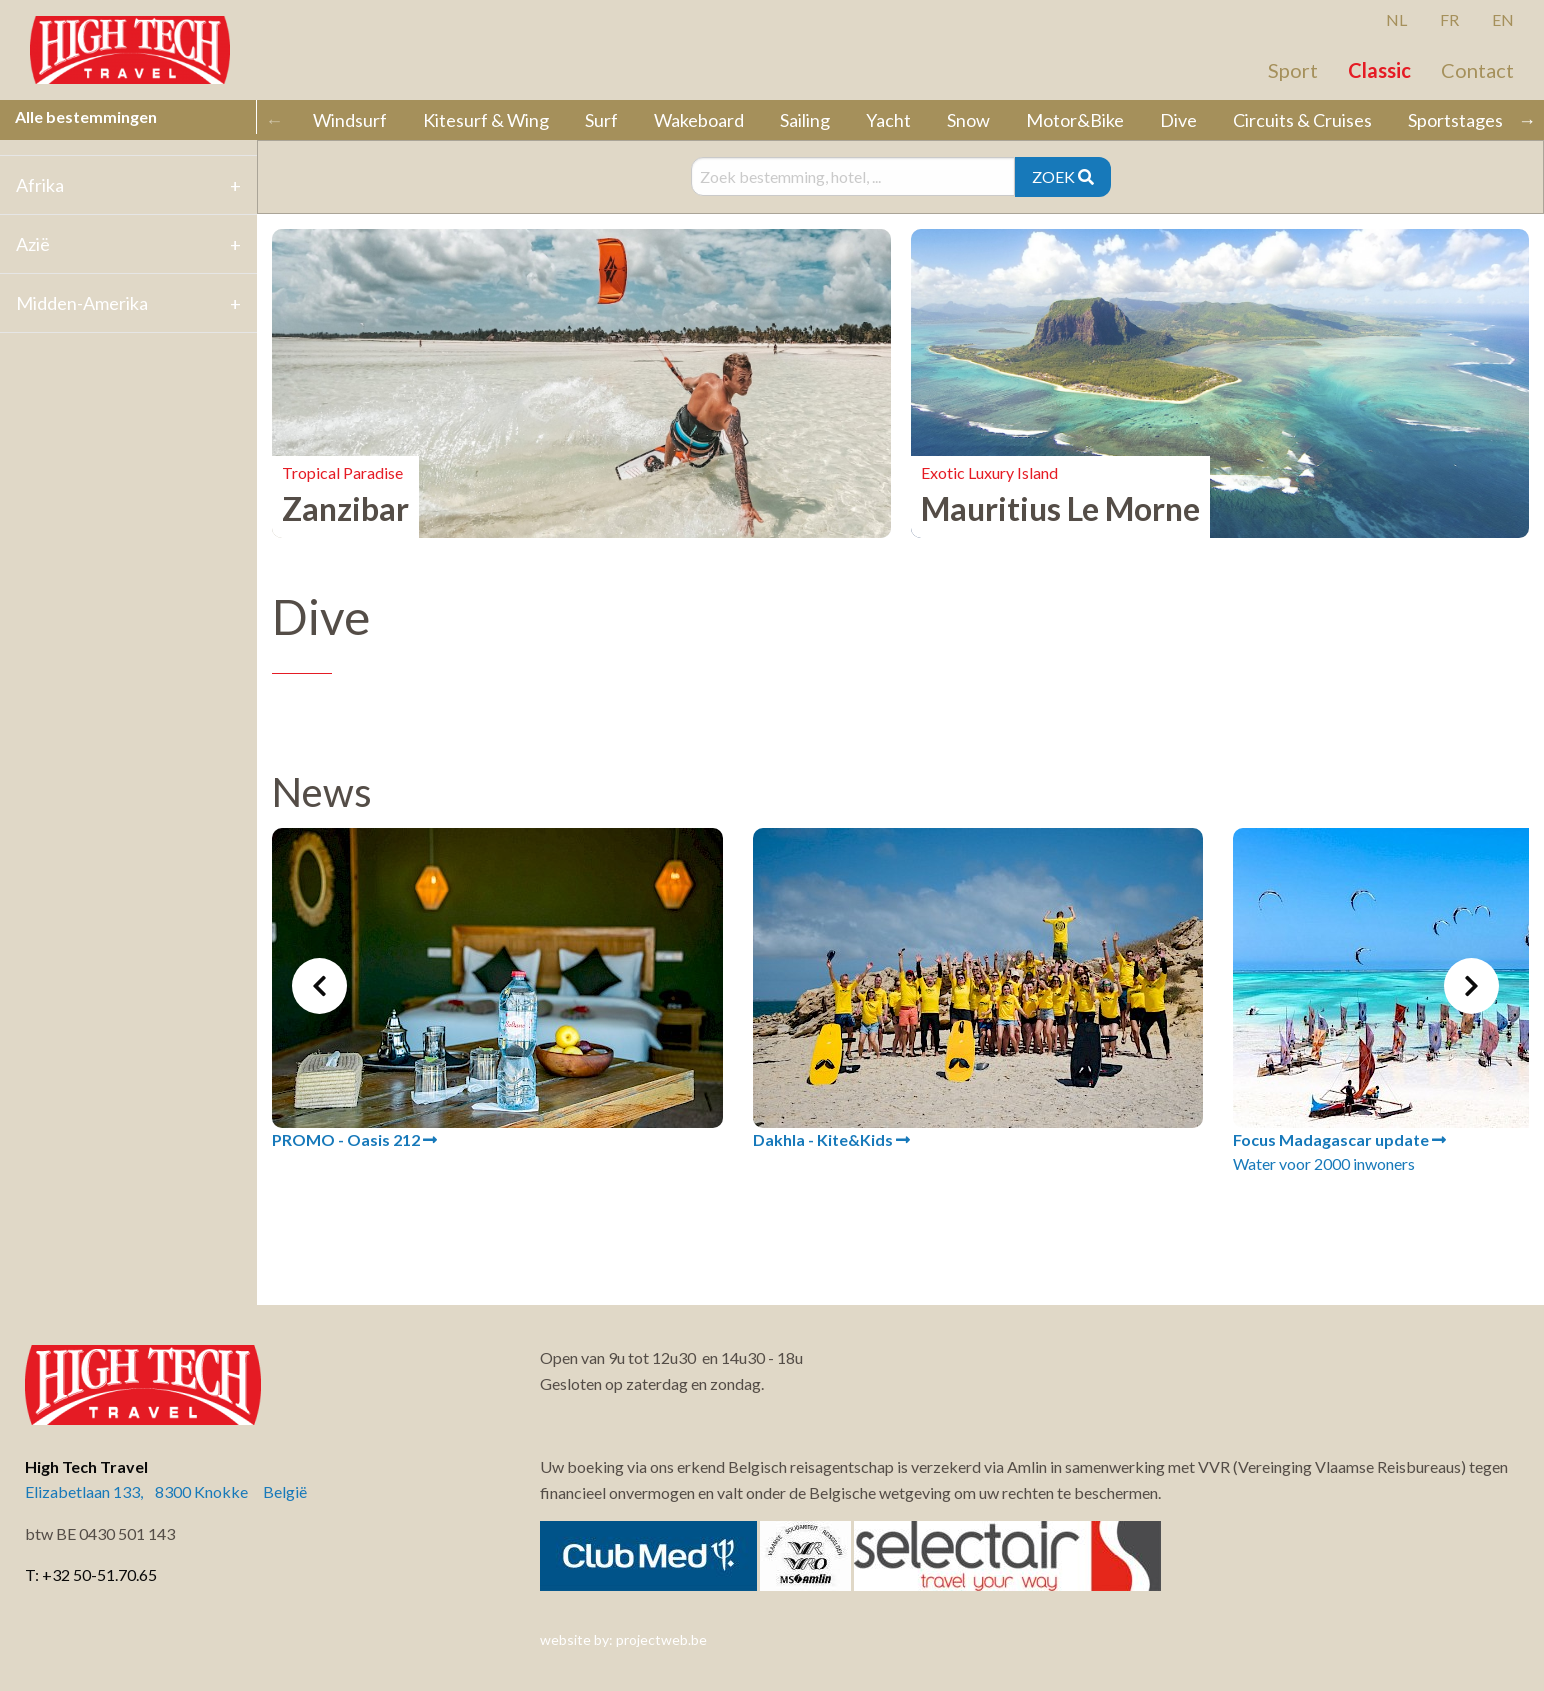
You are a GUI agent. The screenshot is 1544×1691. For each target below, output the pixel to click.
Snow (968, 120)
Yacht (888, 120)
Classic (1379, 70)
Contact (1477, 70)
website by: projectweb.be (623, 1639)
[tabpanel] (497, 990)
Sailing (805, 120)
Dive (1178, 120)
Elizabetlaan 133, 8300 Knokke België (166, 1491)
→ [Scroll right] (1527, 120)
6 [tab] (976, 1224)
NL (1396, 19)
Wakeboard (699, 120)
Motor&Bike (1075, 120)
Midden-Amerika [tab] (82, 303)
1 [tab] (826, 1224)
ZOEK (1063, 176)
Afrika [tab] (40, 185)
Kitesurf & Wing (486, 120)
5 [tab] (946, 1224)
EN (1503, 19)
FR (1449, 19)
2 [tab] (856, 1224)
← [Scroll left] (274, 120)
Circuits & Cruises (1302, 120)
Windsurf (350, 120)
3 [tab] (886, 1224)
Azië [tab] (33, 244)
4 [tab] (916, 1224)
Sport (1293, 70)
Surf (601, 120)
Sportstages (1455, 120)
